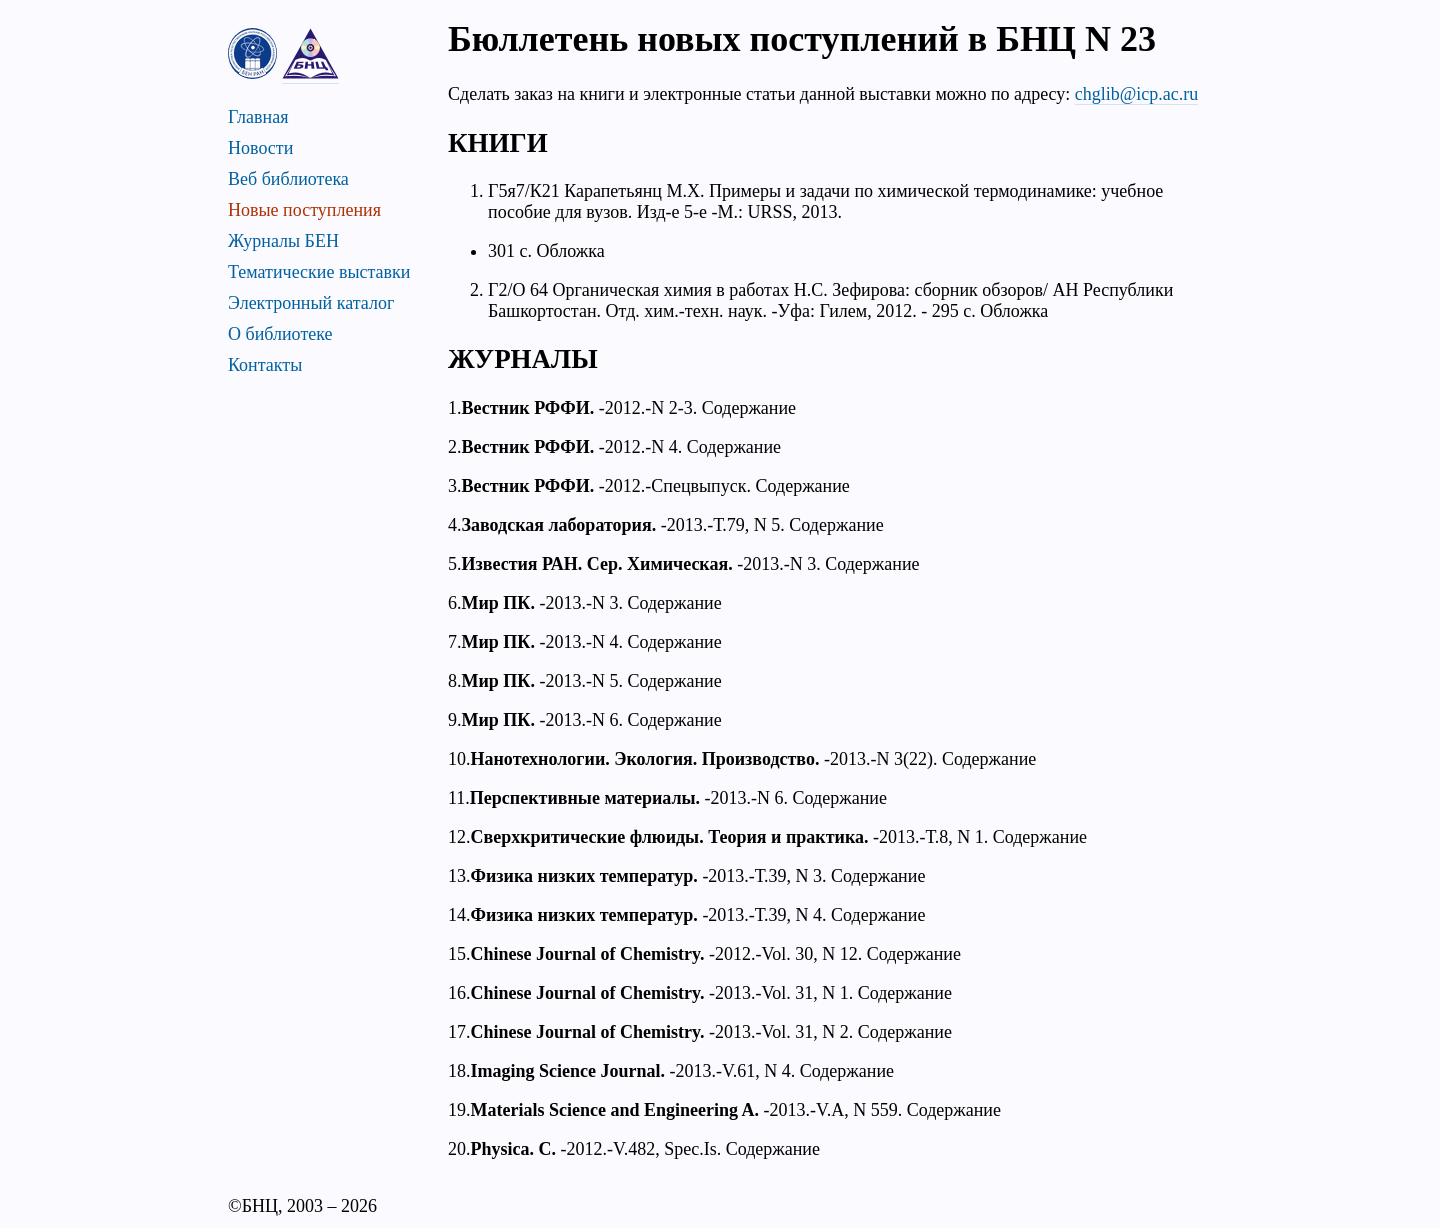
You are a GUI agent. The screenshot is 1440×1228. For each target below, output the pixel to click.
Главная (258, 117)
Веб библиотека (288, 179)
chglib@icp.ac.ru (1137, 94)
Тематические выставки (319, 272)
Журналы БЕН (283, 241)
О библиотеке (280, 334)
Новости (260, 148)
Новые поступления (304, 210)
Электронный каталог (311, 303)
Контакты (265, 365)
